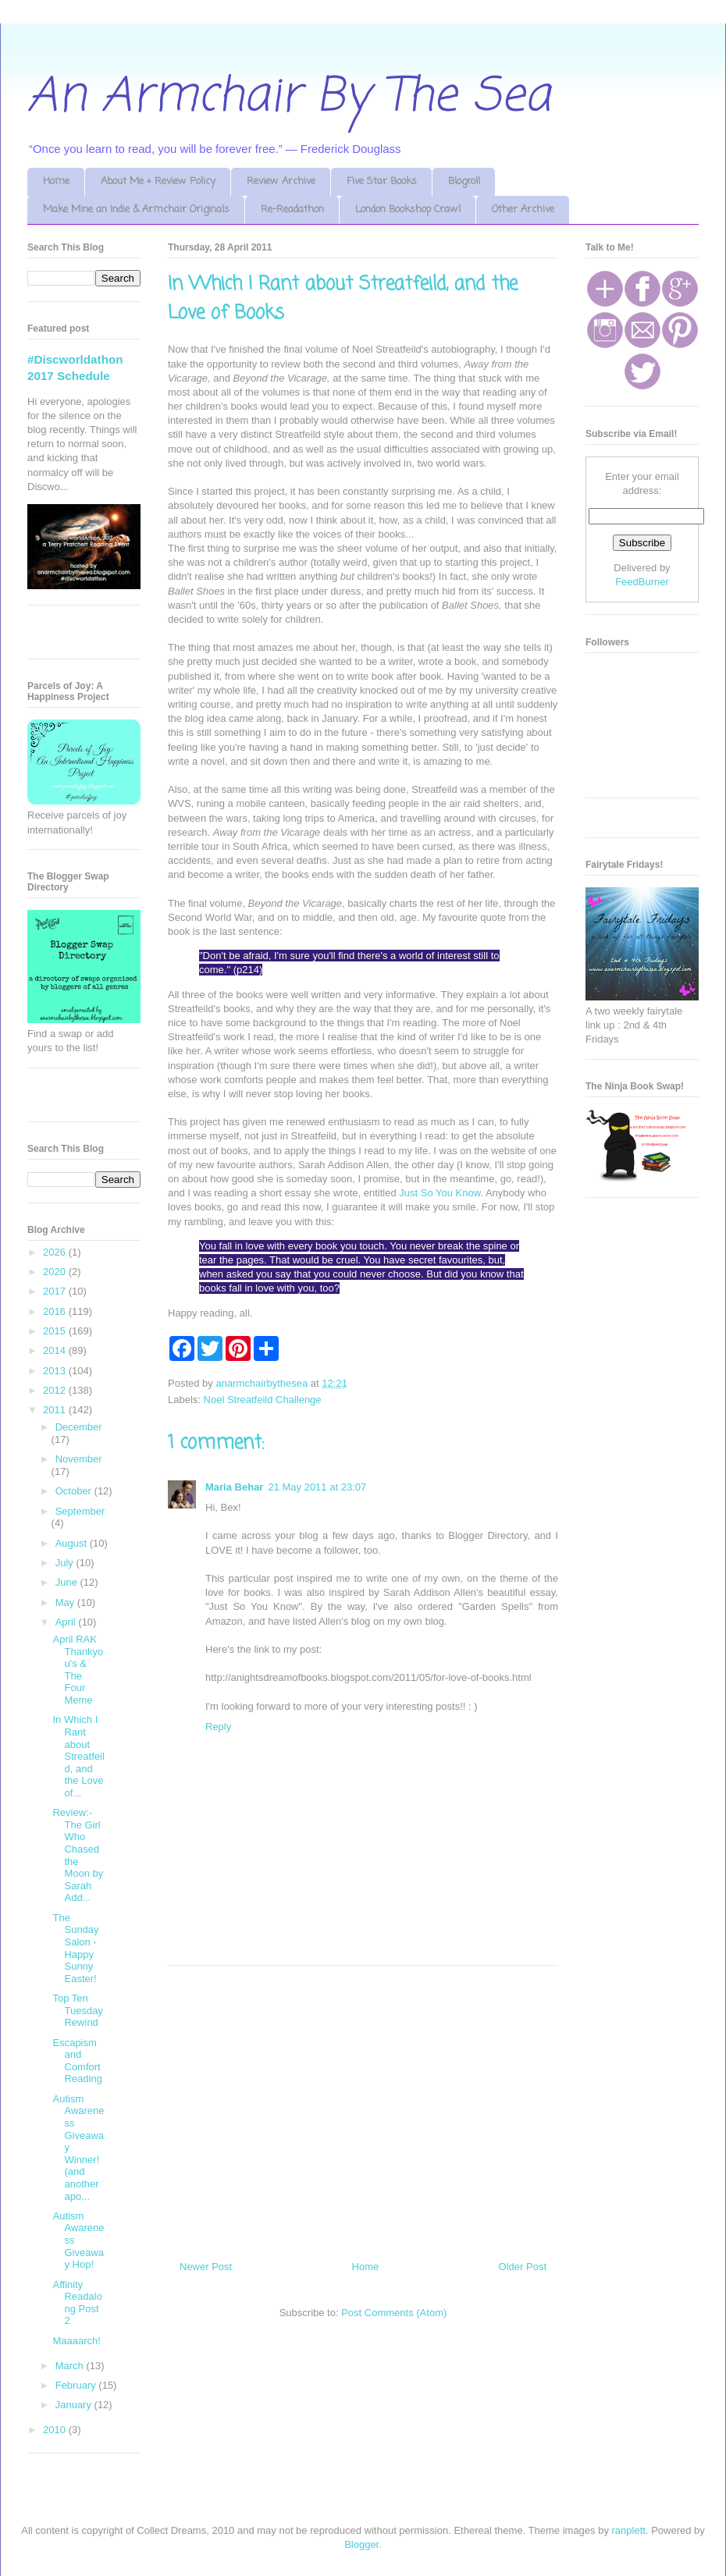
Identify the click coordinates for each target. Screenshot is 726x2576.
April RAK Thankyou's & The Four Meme (77, 1669)
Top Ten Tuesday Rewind (77, 2010)
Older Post (522, 2266)
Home (56, 181)
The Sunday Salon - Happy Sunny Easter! (75, 1948)
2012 (56, 1390)
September (80, 1511)
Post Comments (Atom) (394, 2312)
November (78, 1459)
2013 (56, 1371)
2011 (56, 1410)
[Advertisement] (363, 2107)
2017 (56, 1291)
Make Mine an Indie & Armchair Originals (136, 209)
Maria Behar (234, 1487)
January (74, 2405)
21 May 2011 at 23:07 (317, 1487)
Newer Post (206, 2266)
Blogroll (464, 181)
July (66, 1563)
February (77, 2385)
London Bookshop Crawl (408, 209)
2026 (56, 1252)
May (66, 1602)
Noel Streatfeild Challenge (263, 1399)
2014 (56, 1350)
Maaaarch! (76, 2341)
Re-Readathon (292, 209)
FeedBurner (642, 582)
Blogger (361, 2544)
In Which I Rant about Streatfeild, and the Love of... (78, 1756)
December (78, 1427)
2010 (56, 2430)
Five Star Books (382, 181)
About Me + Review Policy (158, 181)
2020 (56, 1271)
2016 (56, 1311)
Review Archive (281, 181)
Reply (218, 1726)
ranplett (629, 2530)
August (72, 1543)
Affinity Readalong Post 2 (76, 2303)
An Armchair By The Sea (288, 97)
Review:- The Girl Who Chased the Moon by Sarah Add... (77, 1855)
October (74, 1491)
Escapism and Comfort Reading (76, 2061)
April (67, 1622)
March (71, 2366)
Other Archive (523, 209)
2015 (56, 1331)
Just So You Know (439, 1193)
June (67, 1582)
